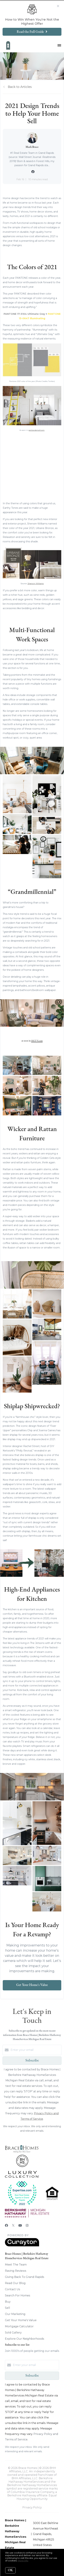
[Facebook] (6, 2225)
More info (23, 2560)
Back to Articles (20, 87)
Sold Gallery (13, 2332)
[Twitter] (13, 2225)
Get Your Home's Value (21, 2320)
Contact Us (12, 2289)
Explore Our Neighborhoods (24, 2338)
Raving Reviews (15, 2270)
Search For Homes (17, 2295)
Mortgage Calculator (19, 2326)
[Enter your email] (35, 2050)
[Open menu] (59, 45)
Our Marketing (15, 2314)
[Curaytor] (22, 2245)
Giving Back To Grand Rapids (24, 2277)
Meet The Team (16, 2264)
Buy (8, 2301)
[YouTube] (20, 2225)
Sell (7, 2307)
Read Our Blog (15, 2283)
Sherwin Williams (35, 583)
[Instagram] (27, 2225)
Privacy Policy (32, 2507)
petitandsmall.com (37, 430)
